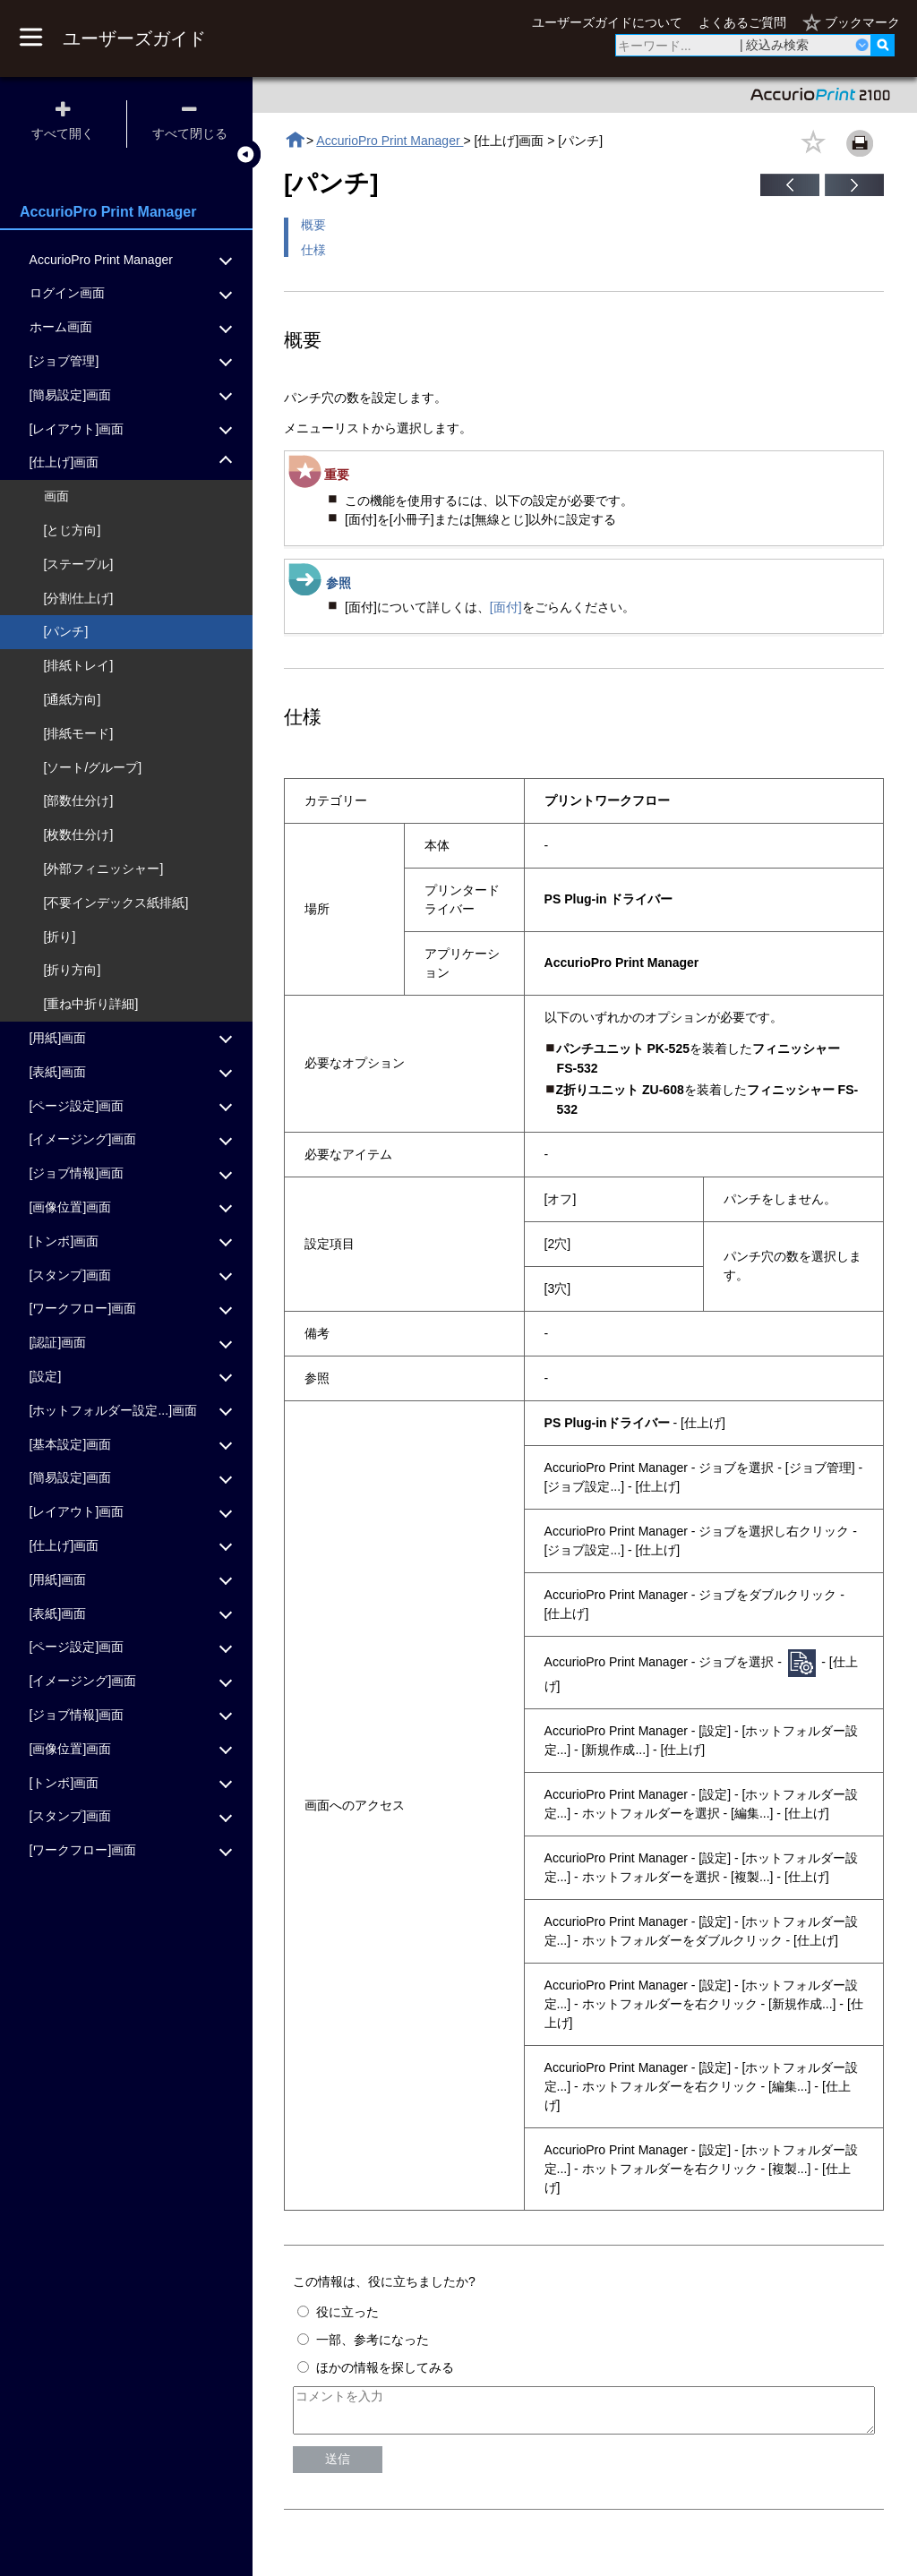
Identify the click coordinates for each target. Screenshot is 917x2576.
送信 (337, 2467)
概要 (313, 225)
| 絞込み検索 (775, 45)
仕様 (313, 250)
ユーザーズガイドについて (607, 22)
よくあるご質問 (742, 22)
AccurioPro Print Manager (389, 140)
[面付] (506, 607)
